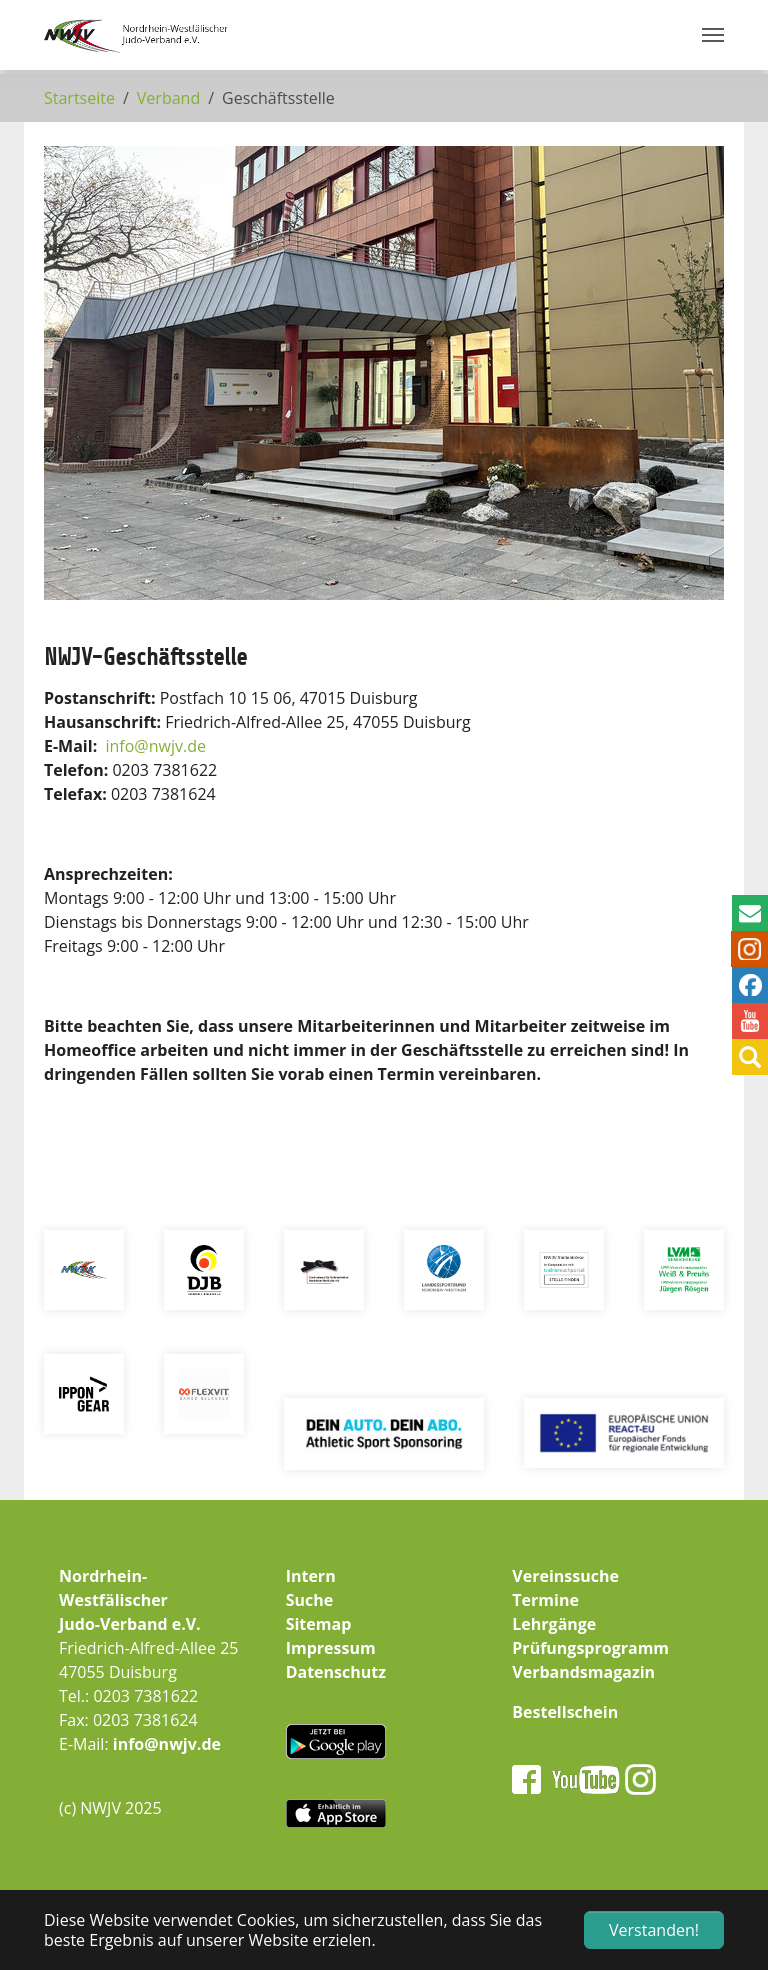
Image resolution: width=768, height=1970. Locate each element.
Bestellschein (565, 1712)
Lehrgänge (554, 1624)
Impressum (331, 1648)
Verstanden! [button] (654, 1930)
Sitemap (319, 1624)
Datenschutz (336, 1672)
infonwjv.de (156, 746)
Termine (545, 1600)
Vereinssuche (565, 1576)
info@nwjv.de (167, 1744)
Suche (310, 1600)
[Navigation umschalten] (713, 35)
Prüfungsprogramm (590, 1648)
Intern (311, 1576)
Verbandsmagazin (583, 1672)
